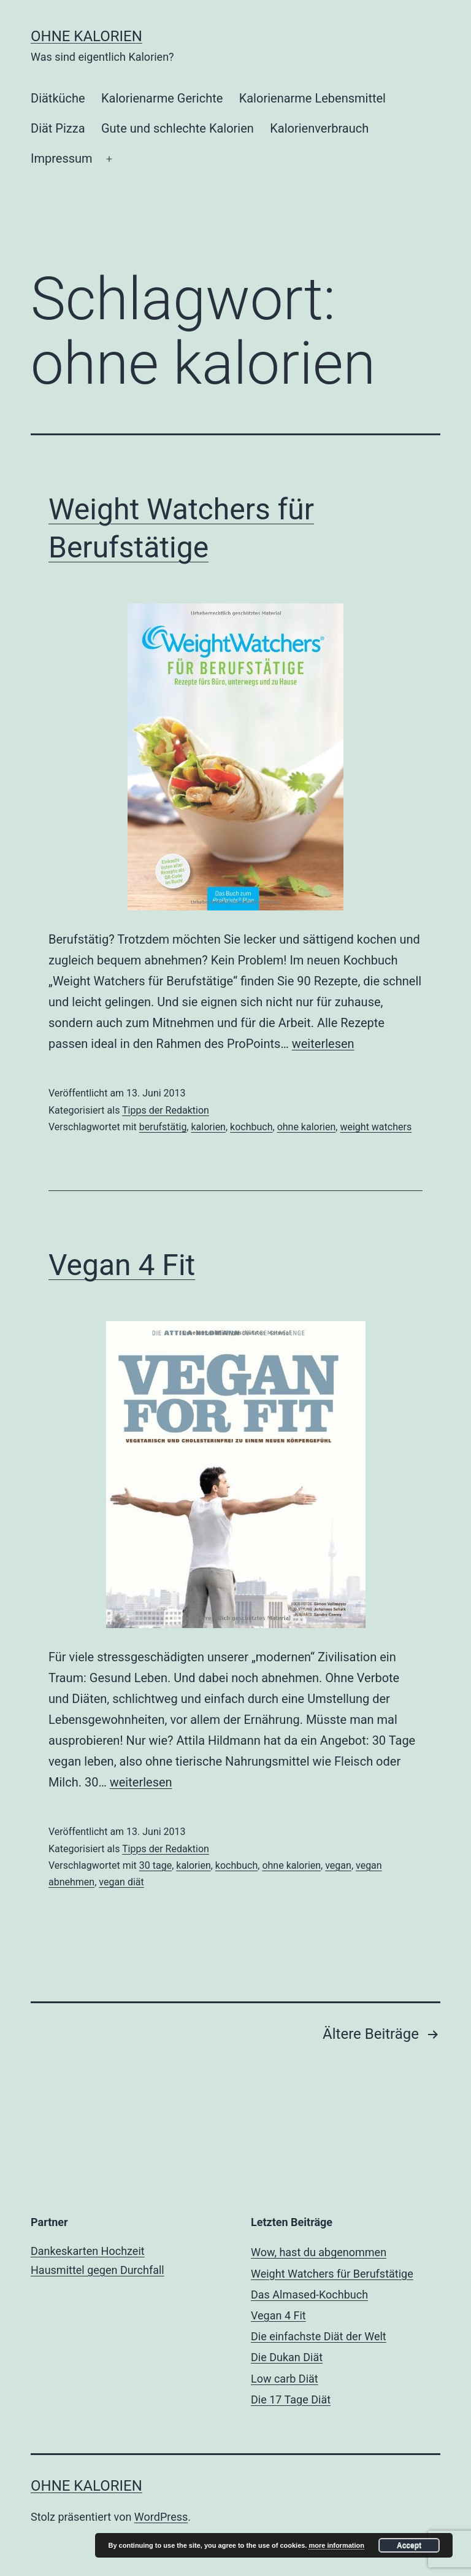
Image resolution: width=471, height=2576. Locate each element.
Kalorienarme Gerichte (162, 98)
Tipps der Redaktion (165, 1110)
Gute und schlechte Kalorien (177, 128)
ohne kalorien (306, 1127)
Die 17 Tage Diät (291, 2399)
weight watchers (376, 1127)
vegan (338, 1865)
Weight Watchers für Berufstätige (332, 2273)
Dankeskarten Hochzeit (88, 2250)
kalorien (208, 1127)
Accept (409, 2545)
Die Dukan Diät (287, 2357)
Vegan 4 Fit (121, 1264)
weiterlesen (323, 1043)
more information (336, 2545)
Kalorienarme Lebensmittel (312, 98)
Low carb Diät (284, 2378)
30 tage (155, 1865)
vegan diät (121, 1882)
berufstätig (163, 1127)
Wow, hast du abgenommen (318, 2252)
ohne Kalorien (86, 36)
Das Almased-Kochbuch (309, 2294)
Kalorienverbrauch (319, 128)
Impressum (62, 158)
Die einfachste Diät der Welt (318, 2336)
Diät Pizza (58, 128)
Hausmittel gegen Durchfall (97, 2270)
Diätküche (58, 98)
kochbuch (251, 1127)
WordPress (161, 2516)
